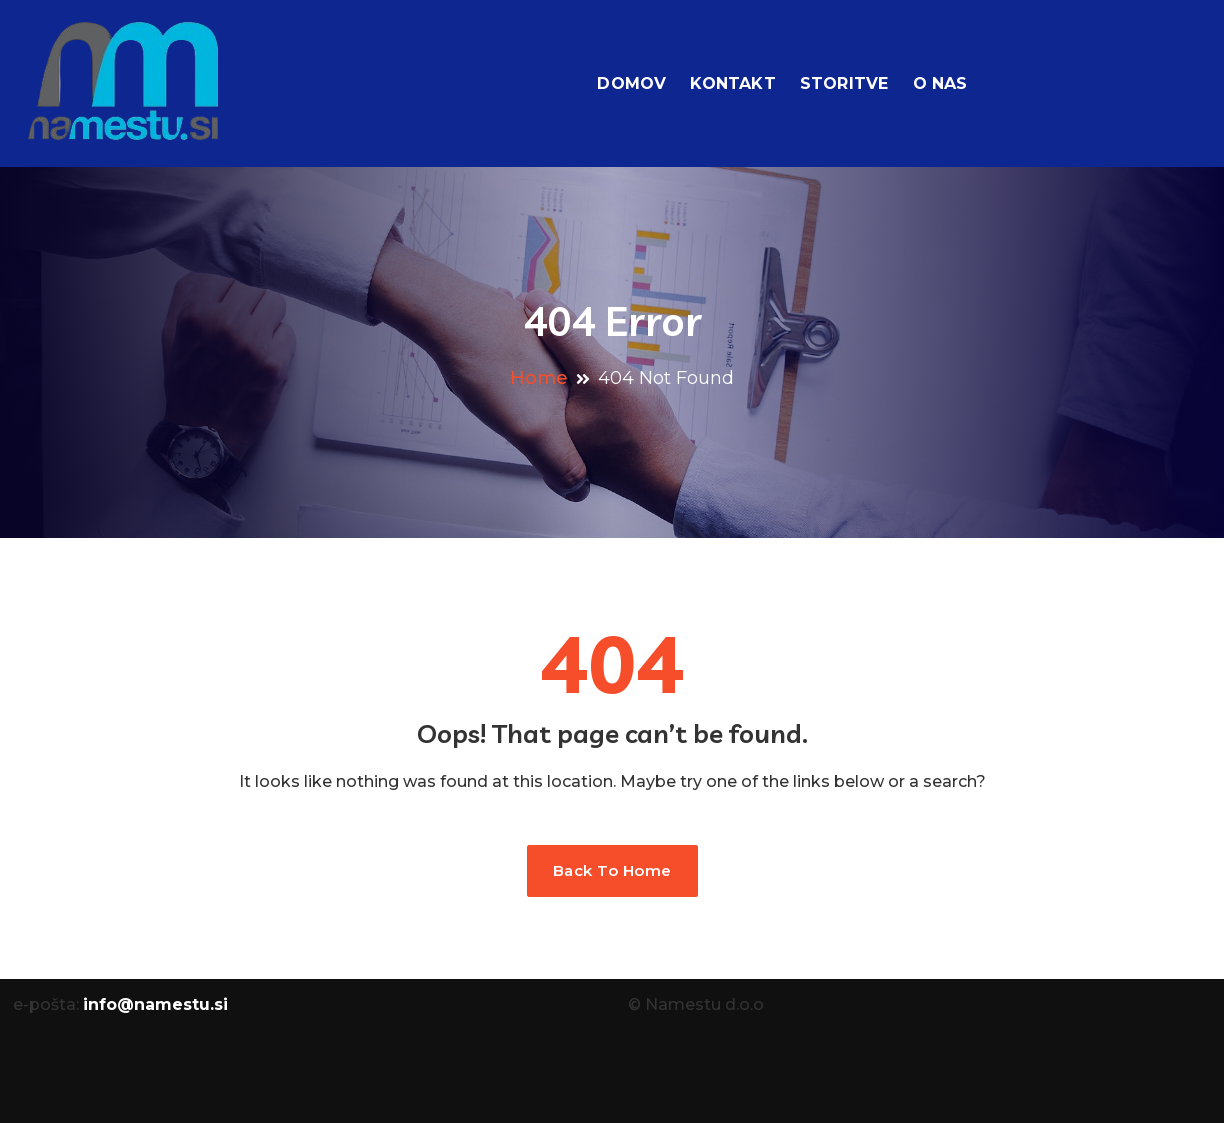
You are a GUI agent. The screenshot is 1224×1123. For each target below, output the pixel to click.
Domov (631, 83)
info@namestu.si (155, 1004)
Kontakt (732, 83)
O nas (940, 83)
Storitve (844, 83)
